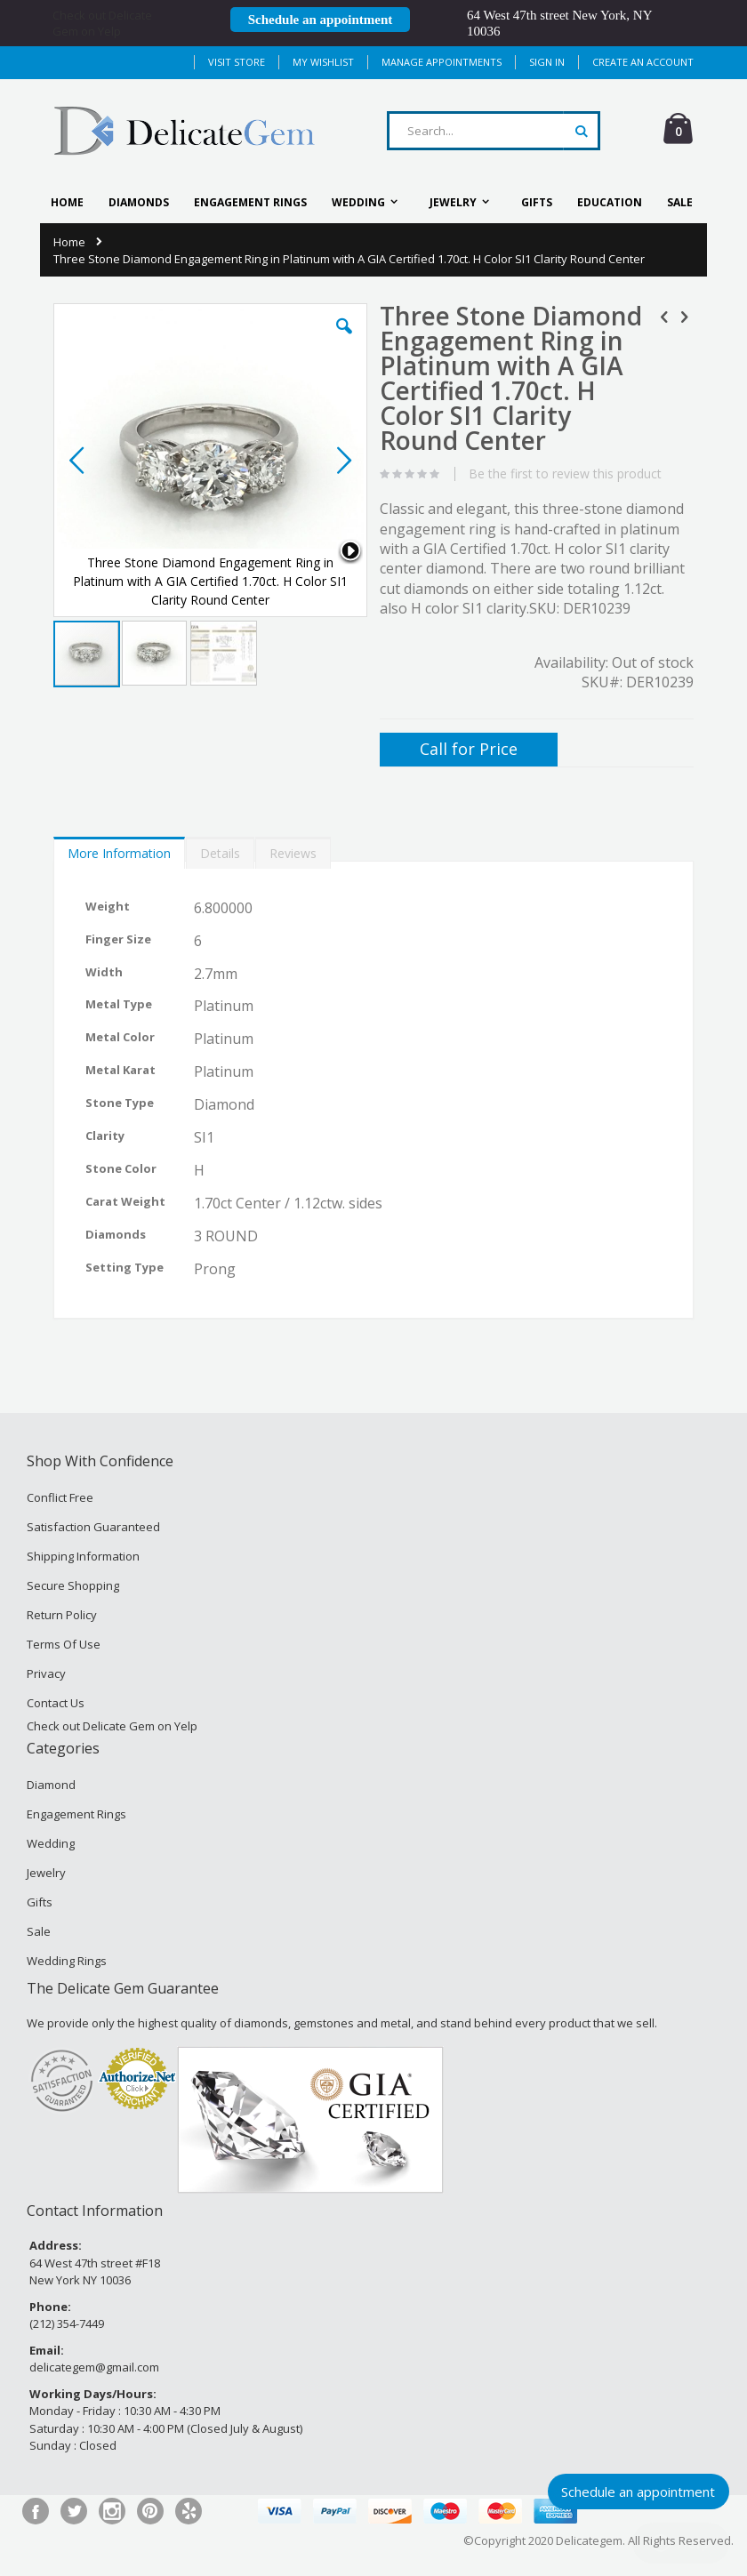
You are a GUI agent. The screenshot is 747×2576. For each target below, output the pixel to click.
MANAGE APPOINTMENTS (442, 61)
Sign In (547, 61)
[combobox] (493, 130)
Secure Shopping (73, 1585)
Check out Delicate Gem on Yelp (102, 23)
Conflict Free (60, 1497)
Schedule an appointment (320, 19)
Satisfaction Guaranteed (93, 1527)
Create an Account (643, 61)
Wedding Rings (67, 1961)
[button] (344, 339)
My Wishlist (323, 61)
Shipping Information (83, 1556)
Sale (39, 1931)
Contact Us (55, 1703)
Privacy (46, 1673)
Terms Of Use (63, 1644)
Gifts (39, 1902)
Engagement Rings (76, 1814)
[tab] (119, 849)
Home (69, 242)
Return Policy (62, 1615)
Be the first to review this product (565, 474)
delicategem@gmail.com (94, 2367)
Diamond (51, 1785)
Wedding (51, 1843)
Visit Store (236, 61)
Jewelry (46, 1873)
